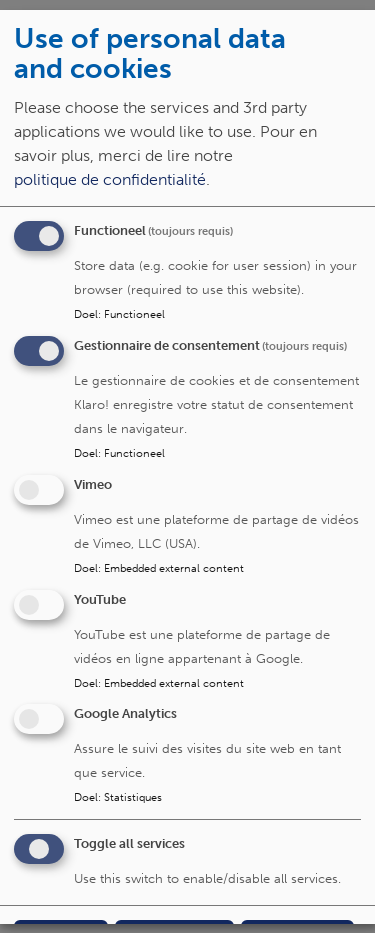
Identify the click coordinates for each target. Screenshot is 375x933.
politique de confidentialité (110, 179)
